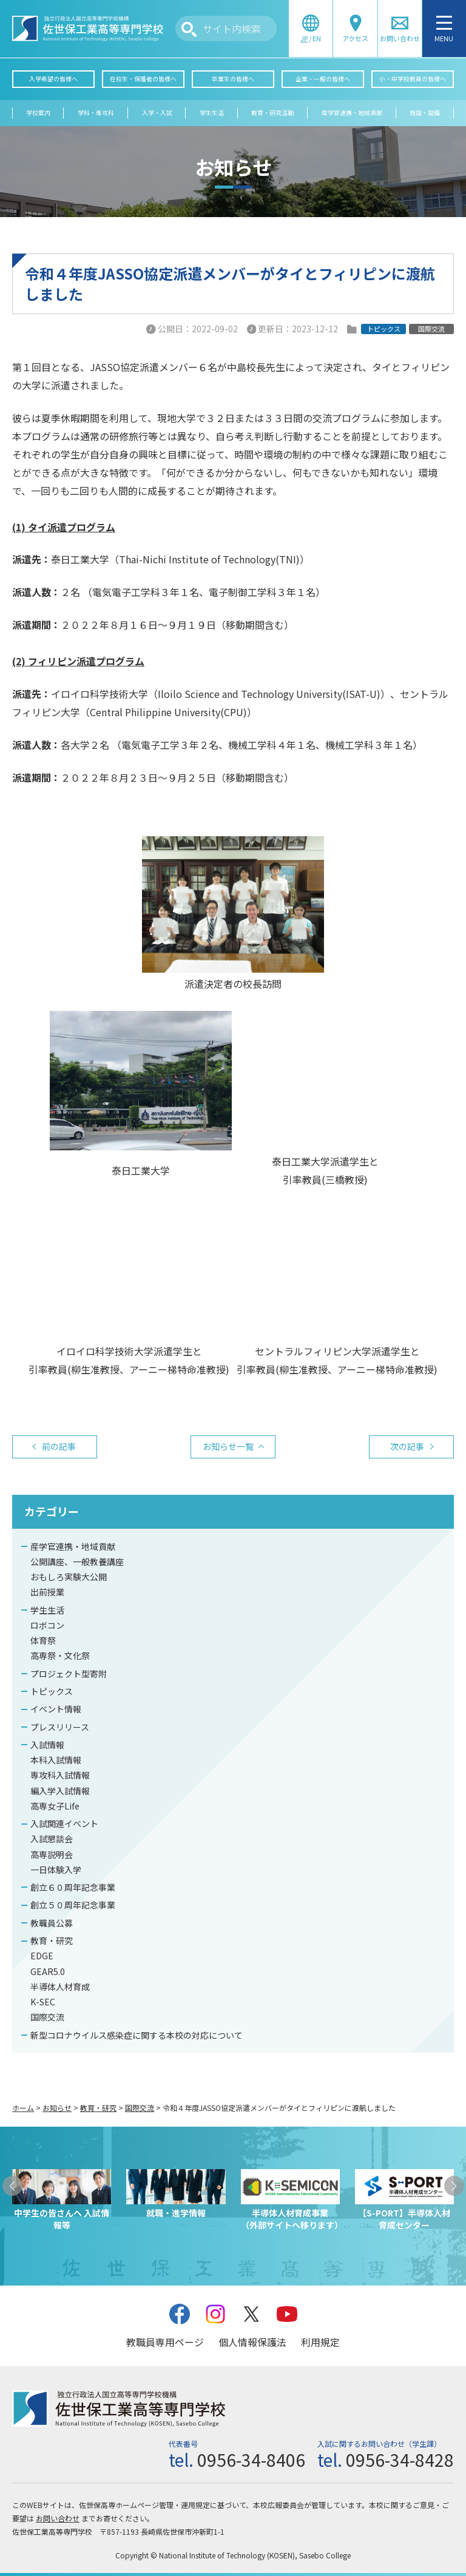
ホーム (23, 2107)
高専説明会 (51, 1854)
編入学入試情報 (60, 1791)
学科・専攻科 (96, 113)
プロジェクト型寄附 (68, 1674)
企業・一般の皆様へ (322, 79)
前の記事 (59, 1446)
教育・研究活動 (272, 113)
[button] (12, 2186)
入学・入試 (157, 113)
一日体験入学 (55, 1869)
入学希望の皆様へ (53, 79)
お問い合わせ (57, 2518)
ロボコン (47, 1625)
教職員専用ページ (165, 2342)
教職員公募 (51, 1923)
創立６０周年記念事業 (72, 1887)
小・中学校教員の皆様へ (412, 79)
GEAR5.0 (47, 1971)
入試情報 (47, 1745)
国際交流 (47, 2017)
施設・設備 (425, 113)
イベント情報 (55, 1709)
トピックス (51, 1691)
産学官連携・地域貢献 (352, 113)
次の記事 (407, 1446)
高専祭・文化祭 (60, 1655)
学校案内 (38, 113)
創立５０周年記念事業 (72, 1905)
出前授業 (47, 1592)
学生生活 (212, 113)
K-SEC (42, 2002)
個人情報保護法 (252, 2342)
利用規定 (320, 2342)
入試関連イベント (64, 1823)
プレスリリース (59, 1727)
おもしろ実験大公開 (68, 1577)
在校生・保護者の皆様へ (143, 79)
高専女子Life (54, 1806)
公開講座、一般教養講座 (77, 1561)
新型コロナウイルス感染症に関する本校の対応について (136, 2035)
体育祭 (43, 1640)
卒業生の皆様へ (233, 79)
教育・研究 (51, 1940)
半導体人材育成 (60, 1987)
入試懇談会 (51, 1839)
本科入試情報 (55, 1760)
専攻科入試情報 (60, 1775)
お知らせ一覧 (228, 1446)
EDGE (41, 1956)
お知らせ (57, 2107)
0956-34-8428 (400, 2459)
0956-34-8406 (251, 2459)
